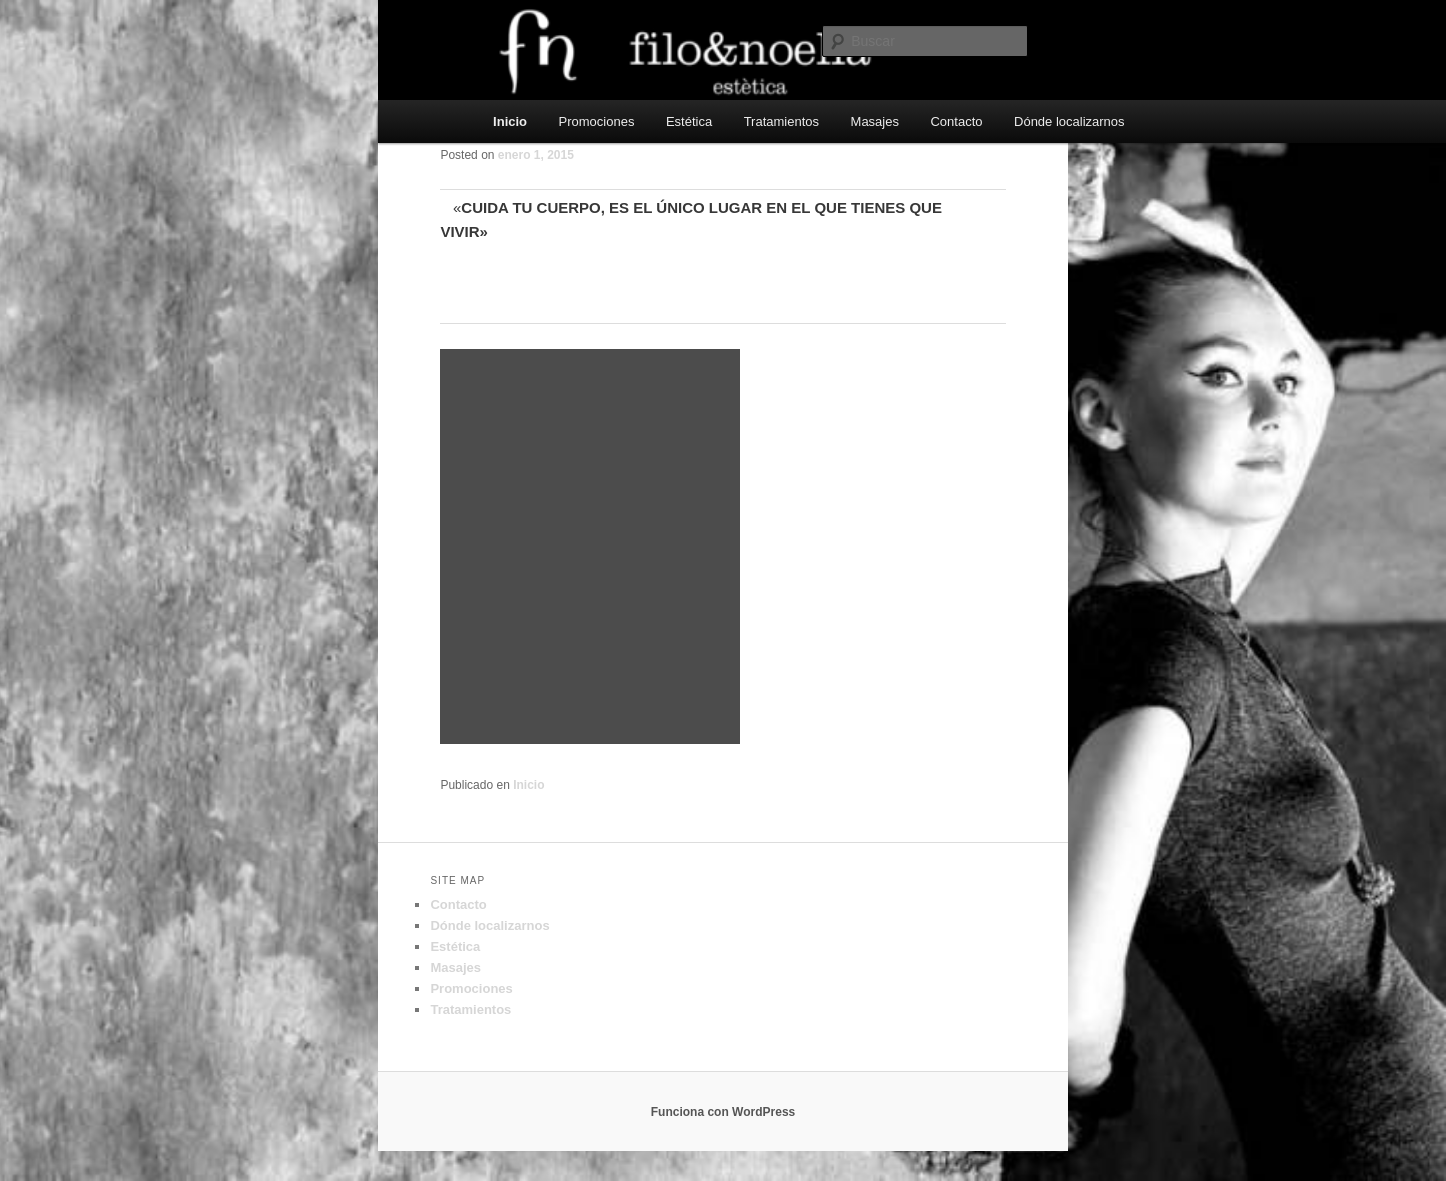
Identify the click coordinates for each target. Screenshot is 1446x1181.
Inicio (510, 121)
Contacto (956, 121)
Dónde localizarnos (1069, 121)
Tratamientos (781, 121)
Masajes (875, 121)
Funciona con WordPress (723, 1112)
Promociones (597, 121)
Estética (689, 121)
